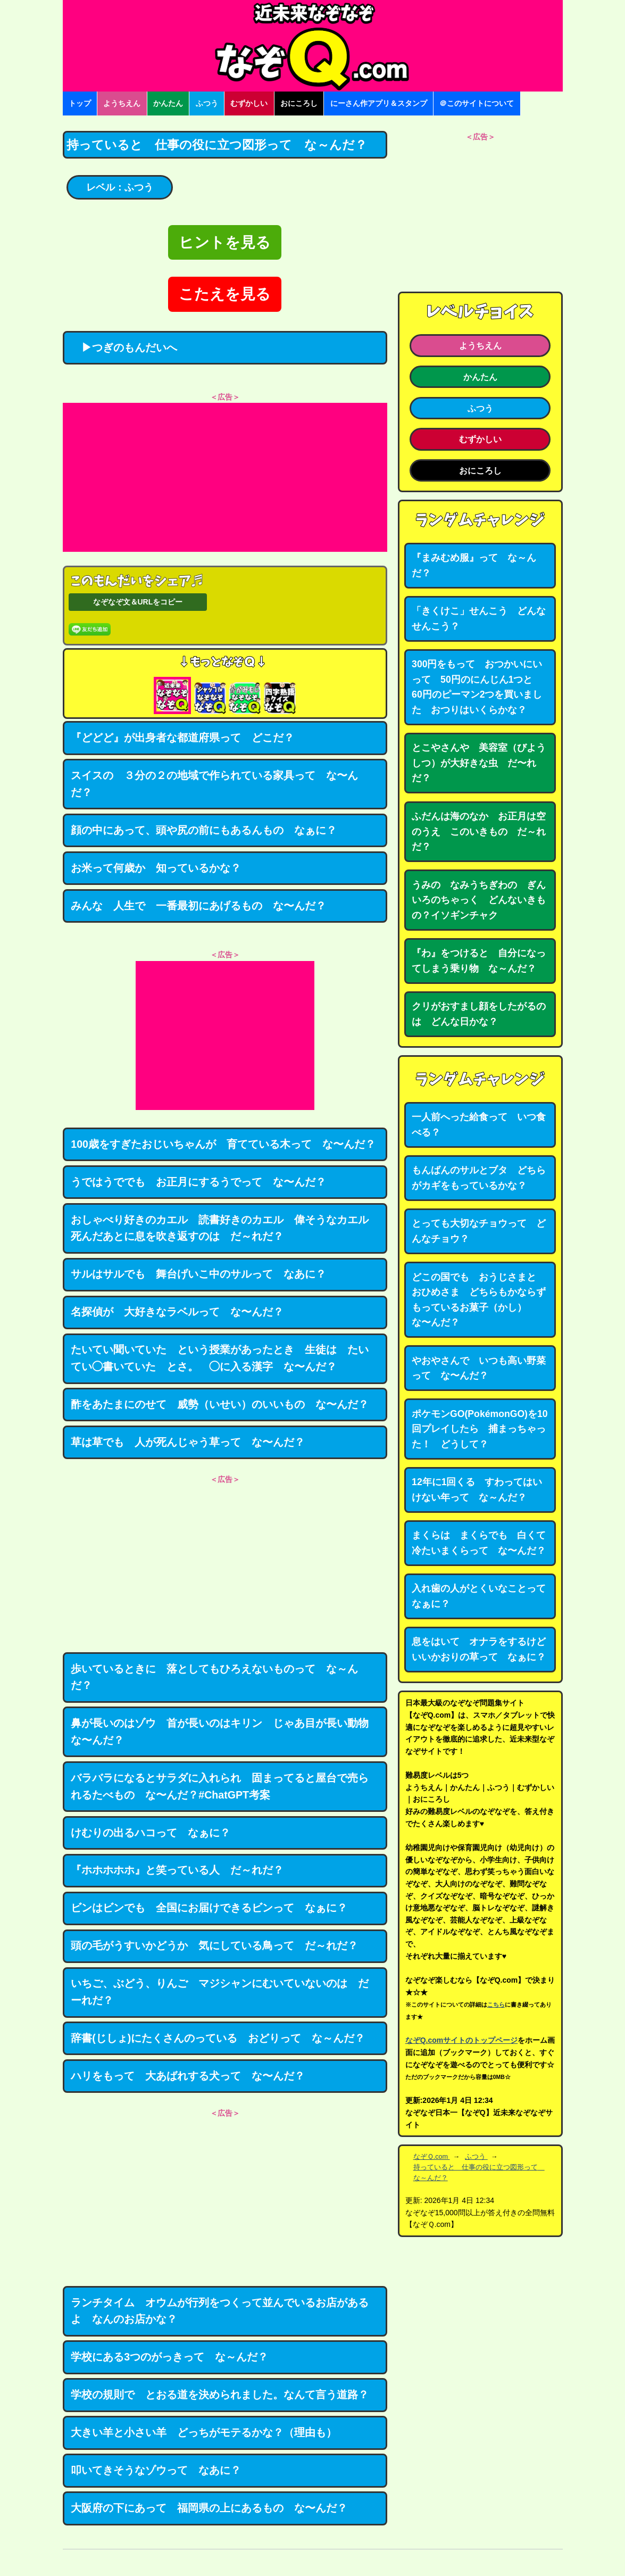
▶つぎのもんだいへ (124, 347)
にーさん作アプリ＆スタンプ (378, 103)
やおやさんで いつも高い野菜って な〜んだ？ (479, 1368)
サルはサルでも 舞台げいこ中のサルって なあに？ (198, 1274)
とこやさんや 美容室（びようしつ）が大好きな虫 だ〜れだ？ (479, 762)
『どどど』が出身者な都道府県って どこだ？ (182, 737)
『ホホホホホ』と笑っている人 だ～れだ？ (177, 1870)
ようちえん (121, 103)
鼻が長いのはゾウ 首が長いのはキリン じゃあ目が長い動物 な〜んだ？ (225, 1731)
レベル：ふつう (119, 187)
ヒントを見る (225, 242)
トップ (80, 103)
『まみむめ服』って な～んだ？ (474, 565)
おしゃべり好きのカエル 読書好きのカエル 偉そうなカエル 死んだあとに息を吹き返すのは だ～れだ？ (225, 1228)
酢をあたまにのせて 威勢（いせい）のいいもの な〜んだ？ (220, 1404)
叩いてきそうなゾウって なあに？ (156, 2470)
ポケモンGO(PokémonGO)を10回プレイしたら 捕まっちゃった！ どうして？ (480, 1429)
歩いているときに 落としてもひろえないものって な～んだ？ (214, 1677)
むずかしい (249, 103)
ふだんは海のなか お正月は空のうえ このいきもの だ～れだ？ (479, 831)
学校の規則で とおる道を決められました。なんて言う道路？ (220, 2394)
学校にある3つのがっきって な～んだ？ (169, 2357)
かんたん (168, 103)
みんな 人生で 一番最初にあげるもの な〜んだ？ (198, 906)
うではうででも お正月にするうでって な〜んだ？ (198, 1182)
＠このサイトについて (476, 103)
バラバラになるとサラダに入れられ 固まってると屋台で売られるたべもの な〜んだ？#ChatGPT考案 (220, 1786)
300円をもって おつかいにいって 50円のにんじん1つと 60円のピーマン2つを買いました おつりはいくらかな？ (477, 687)
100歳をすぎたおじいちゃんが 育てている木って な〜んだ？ (223, 1144)
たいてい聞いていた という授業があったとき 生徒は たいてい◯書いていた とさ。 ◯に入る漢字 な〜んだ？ (220, 1358)
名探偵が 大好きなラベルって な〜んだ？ (177, 1312)
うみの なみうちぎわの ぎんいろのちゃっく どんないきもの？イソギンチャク (479, 900)
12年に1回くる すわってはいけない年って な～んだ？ (477, 1490)
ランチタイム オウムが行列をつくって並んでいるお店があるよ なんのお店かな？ (220, 2311)
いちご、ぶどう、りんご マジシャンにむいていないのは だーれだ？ (220, 1991)
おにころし (299, 103)
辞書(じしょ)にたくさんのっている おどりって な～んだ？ (218, 2038)
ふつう (207, 103)
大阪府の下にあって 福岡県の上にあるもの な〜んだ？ (209, 2508)
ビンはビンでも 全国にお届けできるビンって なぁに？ (209, 1908)
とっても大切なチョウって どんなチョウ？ (479, 1231)
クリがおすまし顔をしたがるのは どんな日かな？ (479, 1014)
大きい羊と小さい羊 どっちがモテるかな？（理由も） (204, 2432)
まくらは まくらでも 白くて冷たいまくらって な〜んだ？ (479, 1543)
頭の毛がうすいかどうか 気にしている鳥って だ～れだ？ (214, 1945)
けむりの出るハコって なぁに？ (150, 1832)
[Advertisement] (225, 477)
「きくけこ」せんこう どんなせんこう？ (479, 619)
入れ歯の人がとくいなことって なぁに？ (483, 1596)
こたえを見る (225, 294)
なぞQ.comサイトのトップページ (461, 2040)
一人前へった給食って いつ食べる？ (479, 1125)
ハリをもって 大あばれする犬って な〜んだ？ (188, 2076)
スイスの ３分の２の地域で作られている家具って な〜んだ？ (214, 783)
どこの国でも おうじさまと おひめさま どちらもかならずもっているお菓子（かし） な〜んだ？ (479, 1300)
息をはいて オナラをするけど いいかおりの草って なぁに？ (483, 1649)
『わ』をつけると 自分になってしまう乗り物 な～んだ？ (479, 961)
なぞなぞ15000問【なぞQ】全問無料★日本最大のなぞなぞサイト (313, 46)
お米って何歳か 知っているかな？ (156, 868)
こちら (496, 2004)
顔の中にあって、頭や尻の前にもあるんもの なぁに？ (204, 830)
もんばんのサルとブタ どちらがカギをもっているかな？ (479, 1178)
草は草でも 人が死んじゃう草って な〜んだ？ (188, 1442)
